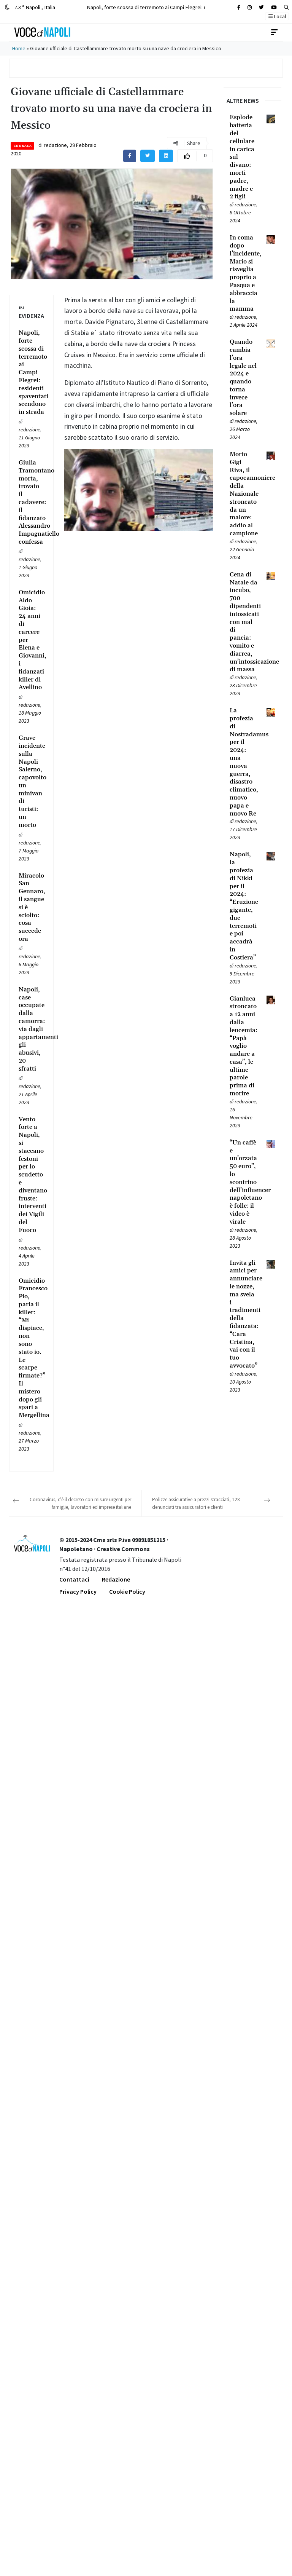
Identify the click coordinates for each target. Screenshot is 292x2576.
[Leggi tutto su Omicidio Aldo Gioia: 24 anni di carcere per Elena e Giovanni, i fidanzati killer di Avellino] (31, 640)
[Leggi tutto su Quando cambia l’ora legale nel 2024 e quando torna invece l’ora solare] (243, 377)
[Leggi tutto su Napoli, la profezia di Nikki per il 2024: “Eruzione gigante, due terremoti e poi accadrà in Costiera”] (243, 906)
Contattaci (74, 1579)
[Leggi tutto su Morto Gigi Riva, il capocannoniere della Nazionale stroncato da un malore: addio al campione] (243, 494)
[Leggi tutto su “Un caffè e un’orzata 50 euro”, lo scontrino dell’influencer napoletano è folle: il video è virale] (243, 1182)
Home (18, 48)
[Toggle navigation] (274, 32)
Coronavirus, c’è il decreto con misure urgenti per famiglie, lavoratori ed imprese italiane (80, 1503)
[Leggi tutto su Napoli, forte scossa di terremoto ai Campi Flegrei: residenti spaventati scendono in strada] (31, 372)
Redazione (116, 1579)
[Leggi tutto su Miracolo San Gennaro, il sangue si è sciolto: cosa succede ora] (31, 907)
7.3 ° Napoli (30, 7)
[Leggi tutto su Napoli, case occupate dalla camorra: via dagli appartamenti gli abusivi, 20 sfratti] (31, 1029)
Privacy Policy (78, 1591)
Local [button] (277, 16)
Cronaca (22, 145)
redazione (55, 145)
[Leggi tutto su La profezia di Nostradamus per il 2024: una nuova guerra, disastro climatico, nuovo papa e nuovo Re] (243, 762)
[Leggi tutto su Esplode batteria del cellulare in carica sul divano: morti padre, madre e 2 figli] (243, 157)
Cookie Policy (127, 1591)
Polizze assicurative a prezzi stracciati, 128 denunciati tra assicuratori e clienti (196, 1503)
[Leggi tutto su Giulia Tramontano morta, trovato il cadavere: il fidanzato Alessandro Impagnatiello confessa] (31, 502)
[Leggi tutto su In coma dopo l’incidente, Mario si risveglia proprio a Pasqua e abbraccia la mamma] (243, 273)
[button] (286, 7)
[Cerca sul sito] (238, 7)
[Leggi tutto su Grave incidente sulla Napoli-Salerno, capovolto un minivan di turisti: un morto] (31, 781)
